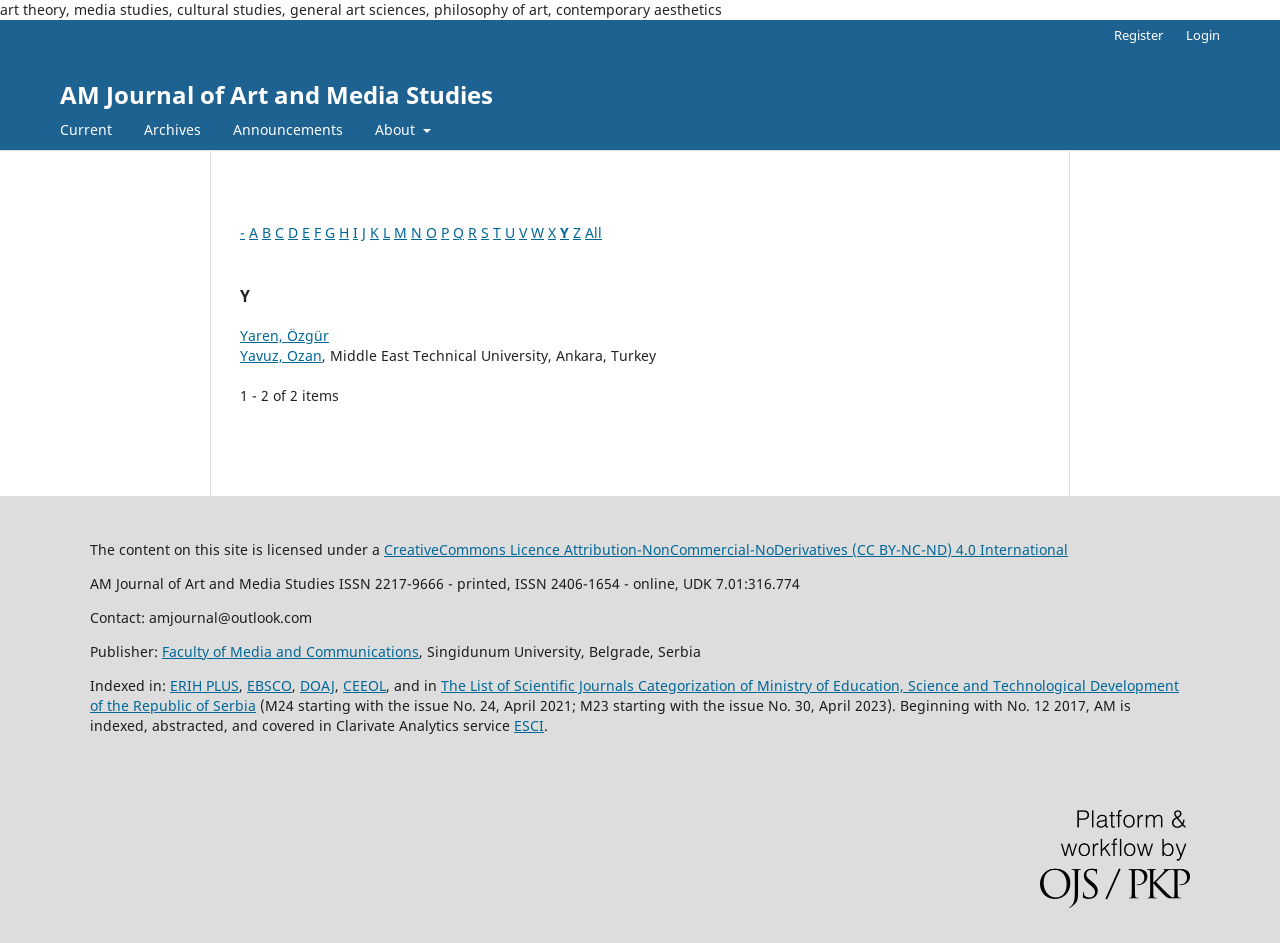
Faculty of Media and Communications (290, 651)
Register (1138, 35)
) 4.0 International (1007, 549)
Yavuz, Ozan (281, 355)
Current (86, 129)
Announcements (288, 129)
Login (1203, 35)
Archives (172, 129)
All (593, 232)
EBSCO (269, 685)
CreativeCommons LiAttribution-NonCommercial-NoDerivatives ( (665, 549)
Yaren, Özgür (284, 335)
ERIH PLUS (204, 685)
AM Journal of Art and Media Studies (276, 94)
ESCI (529, 725)
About (397, 129)
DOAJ (317, 685)
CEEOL (364, 685)
